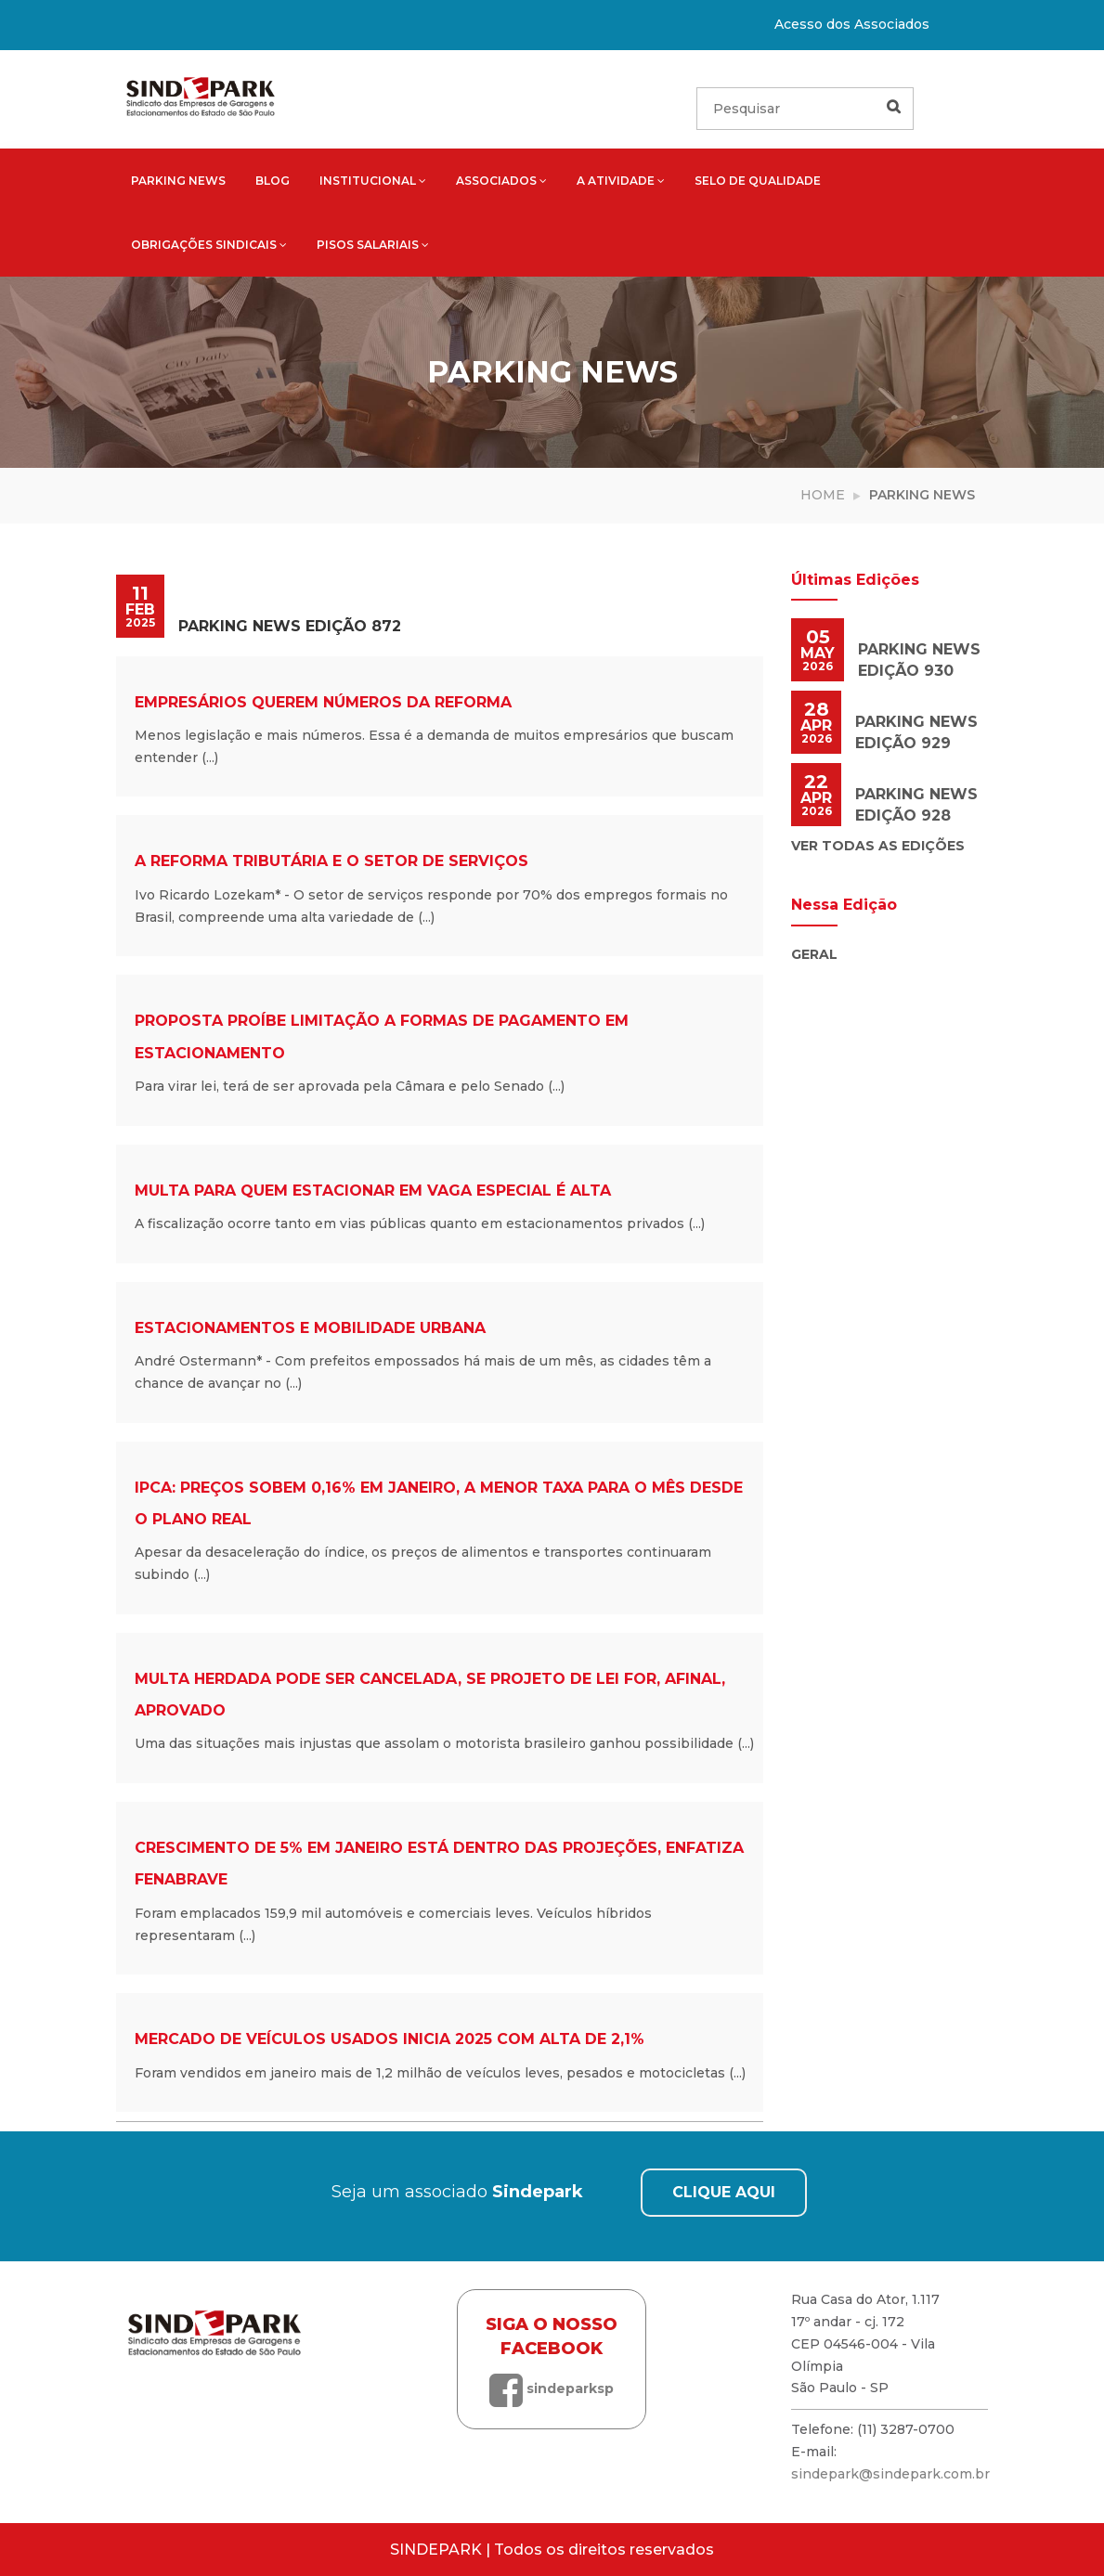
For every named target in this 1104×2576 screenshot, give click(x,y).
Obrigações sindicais (209, 244)
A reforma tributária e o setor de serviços (331, 861)
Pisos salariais (373, 244)
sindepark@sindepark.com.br (890, 2474)
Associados (501, 180)
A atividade (621, 180)
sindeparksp (551, 2388)
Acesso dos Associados (851, 24)
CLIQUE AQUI (723, 2192)
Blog (272, 181)
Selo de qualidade (758, 181)
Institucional (372, 180)
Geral (814, 954)
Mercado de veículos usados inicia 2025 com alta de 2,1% (389, 2039)
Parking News (178, 181)
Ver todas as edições (878, 845)
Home (822, 494)
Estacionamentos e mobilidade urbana (310, 1328)
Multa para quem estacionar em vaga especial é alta (373, 1190)
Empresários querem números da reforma (323, 702)
